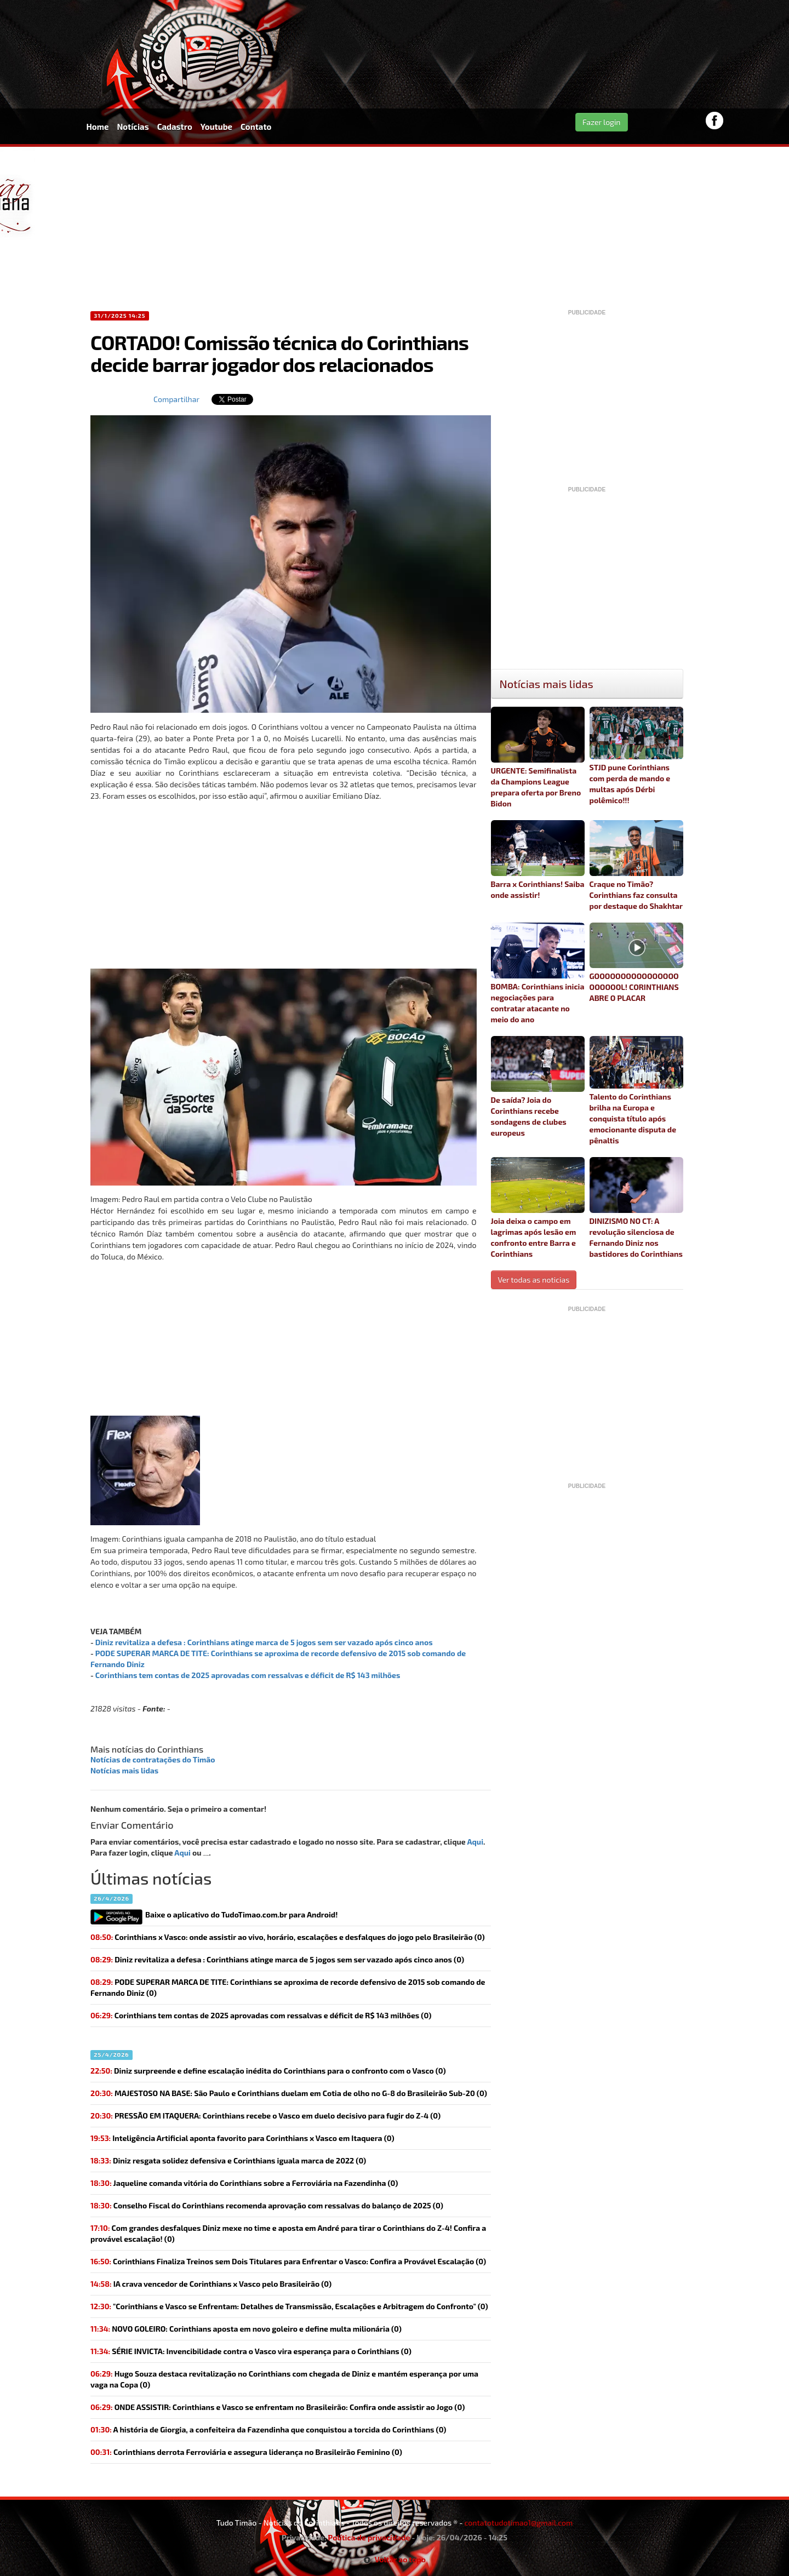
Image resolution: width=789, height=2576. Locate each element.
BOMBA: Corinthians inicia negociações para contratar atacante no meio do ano (538, 973)
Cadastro (174, 126)
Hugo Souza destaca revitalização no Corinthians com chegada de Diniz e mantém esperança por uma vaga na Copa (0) (284, 2379)
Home (98, 126)
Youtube (216, 126)
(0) (277, 1959)
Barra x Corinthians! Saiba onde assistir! (538, 860)
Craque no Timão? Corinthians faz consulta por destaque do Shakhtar (636, 865)
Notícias (132, 126)
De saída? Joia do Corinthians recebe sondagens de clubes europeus (538, 1086)
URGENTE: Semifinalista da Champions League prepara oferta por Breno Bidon (538, 757)
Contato (256, 126)
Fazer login (601, 122)
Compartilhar (176, 399)
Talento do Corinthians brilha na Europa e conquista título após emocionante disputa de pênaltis (636, 1090)
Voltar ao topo (394, 2559)
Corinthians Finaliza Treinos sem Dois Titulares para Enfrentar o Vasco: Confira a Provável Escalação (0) (288, 2261)
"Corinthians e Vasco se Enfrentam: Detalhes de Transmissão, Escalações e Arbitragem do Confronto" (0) (289, 2306)
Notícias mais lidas (124, 1770)
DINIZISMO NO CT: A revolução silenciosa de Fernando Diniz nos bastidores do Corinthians (636, 1207)
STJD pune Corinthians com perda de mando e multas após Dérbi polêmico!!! (636, 756)
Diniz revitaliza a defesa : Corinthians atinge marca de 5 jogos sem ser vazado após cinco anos (264, 1642)
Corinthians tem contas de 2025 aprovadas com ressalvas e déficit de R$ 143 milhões (248, 1675)
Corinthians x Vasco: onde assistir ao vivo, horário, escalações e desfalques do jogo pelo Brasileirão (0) (287, 1937)
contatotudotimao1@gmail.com (518, 2522)
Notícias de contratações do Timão (152, 1759)
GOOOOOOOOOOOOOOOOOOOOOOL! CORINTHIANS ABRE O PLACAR (636, 963)
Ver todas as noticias (534, 1279)
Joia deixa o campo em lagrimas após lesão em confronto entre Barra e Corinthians (538, 1207)
